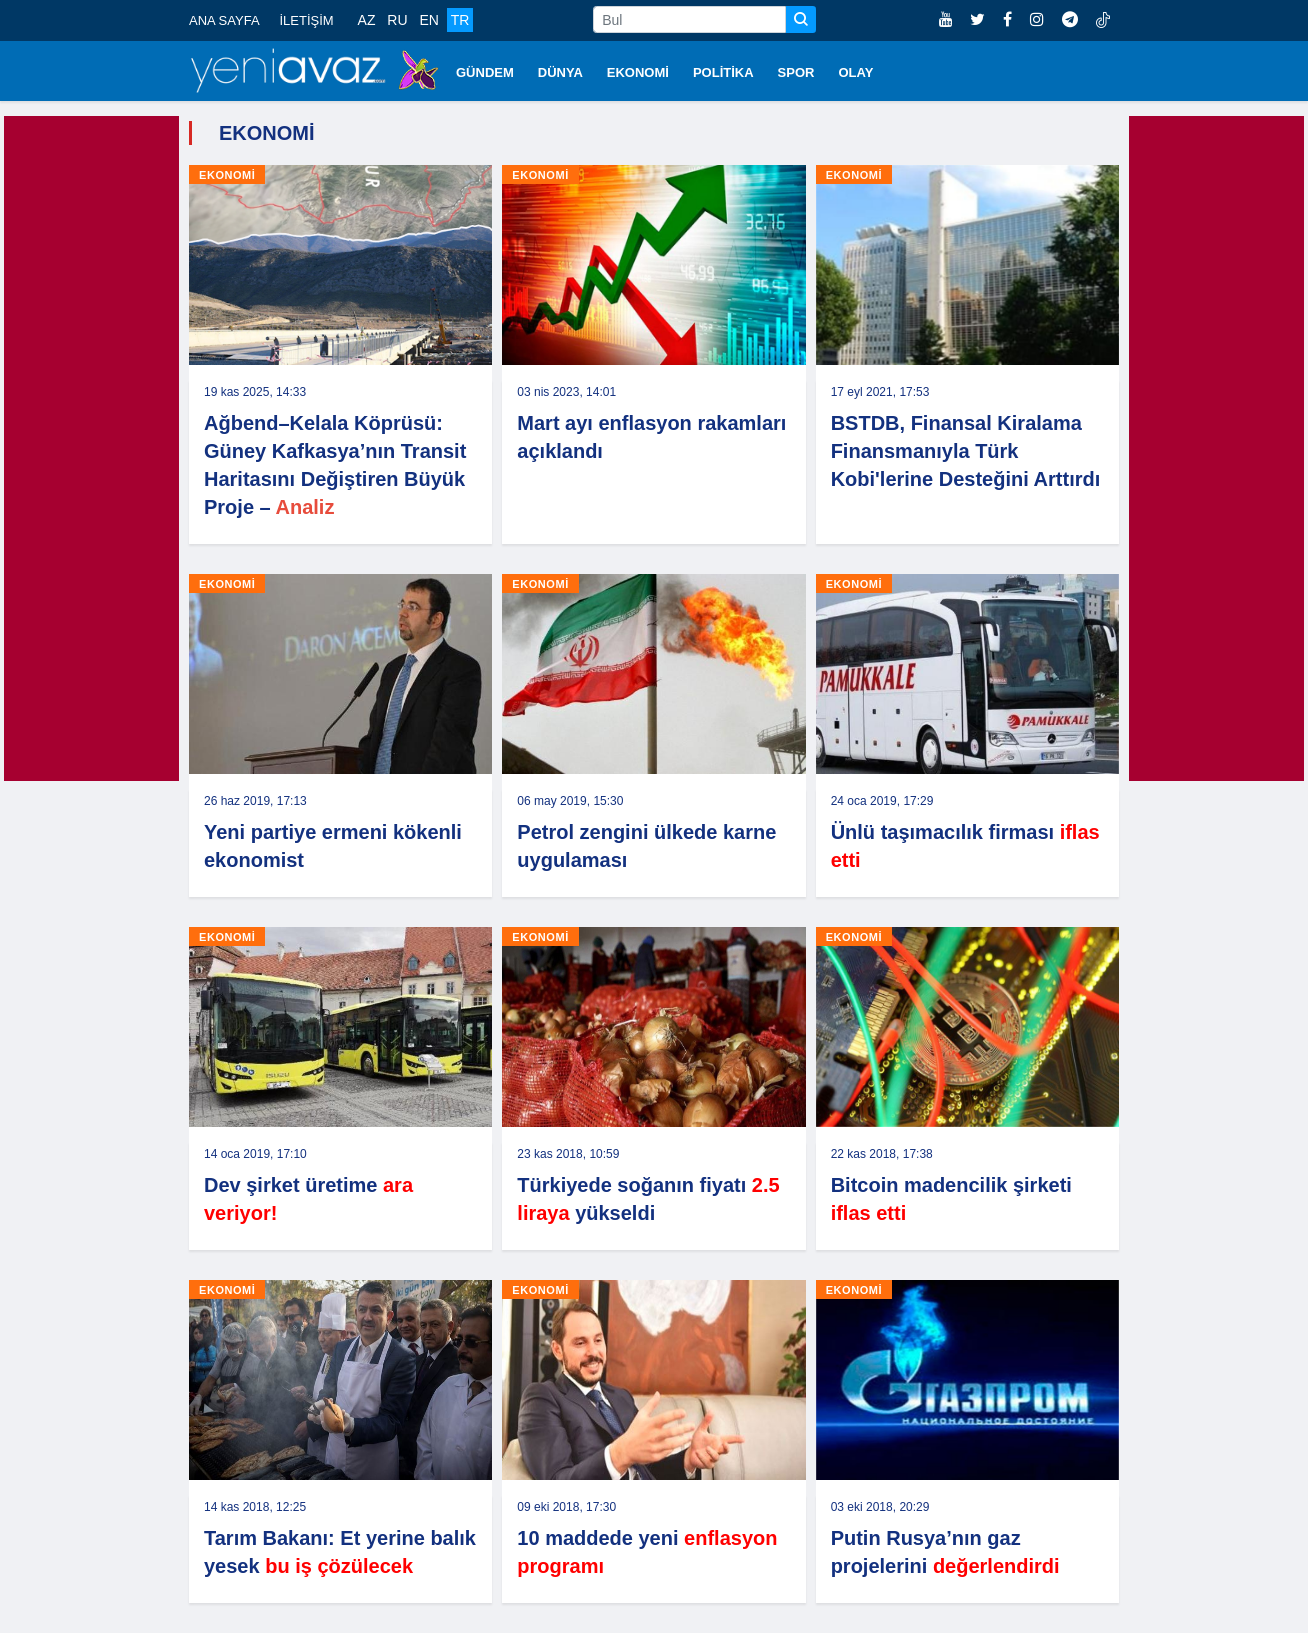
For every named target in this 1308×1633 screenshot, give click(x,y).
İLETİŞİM (306, 20)
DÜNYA (560, 72)
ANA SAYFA (224, 20)
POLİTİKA (723, 72)
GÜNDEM (485, 72)
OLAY (855, 72)
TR (460, 20)
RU (397, 20)
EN (428, 20)
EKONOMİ (638, 72)
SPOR (796, 72)
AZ (367, 20)
